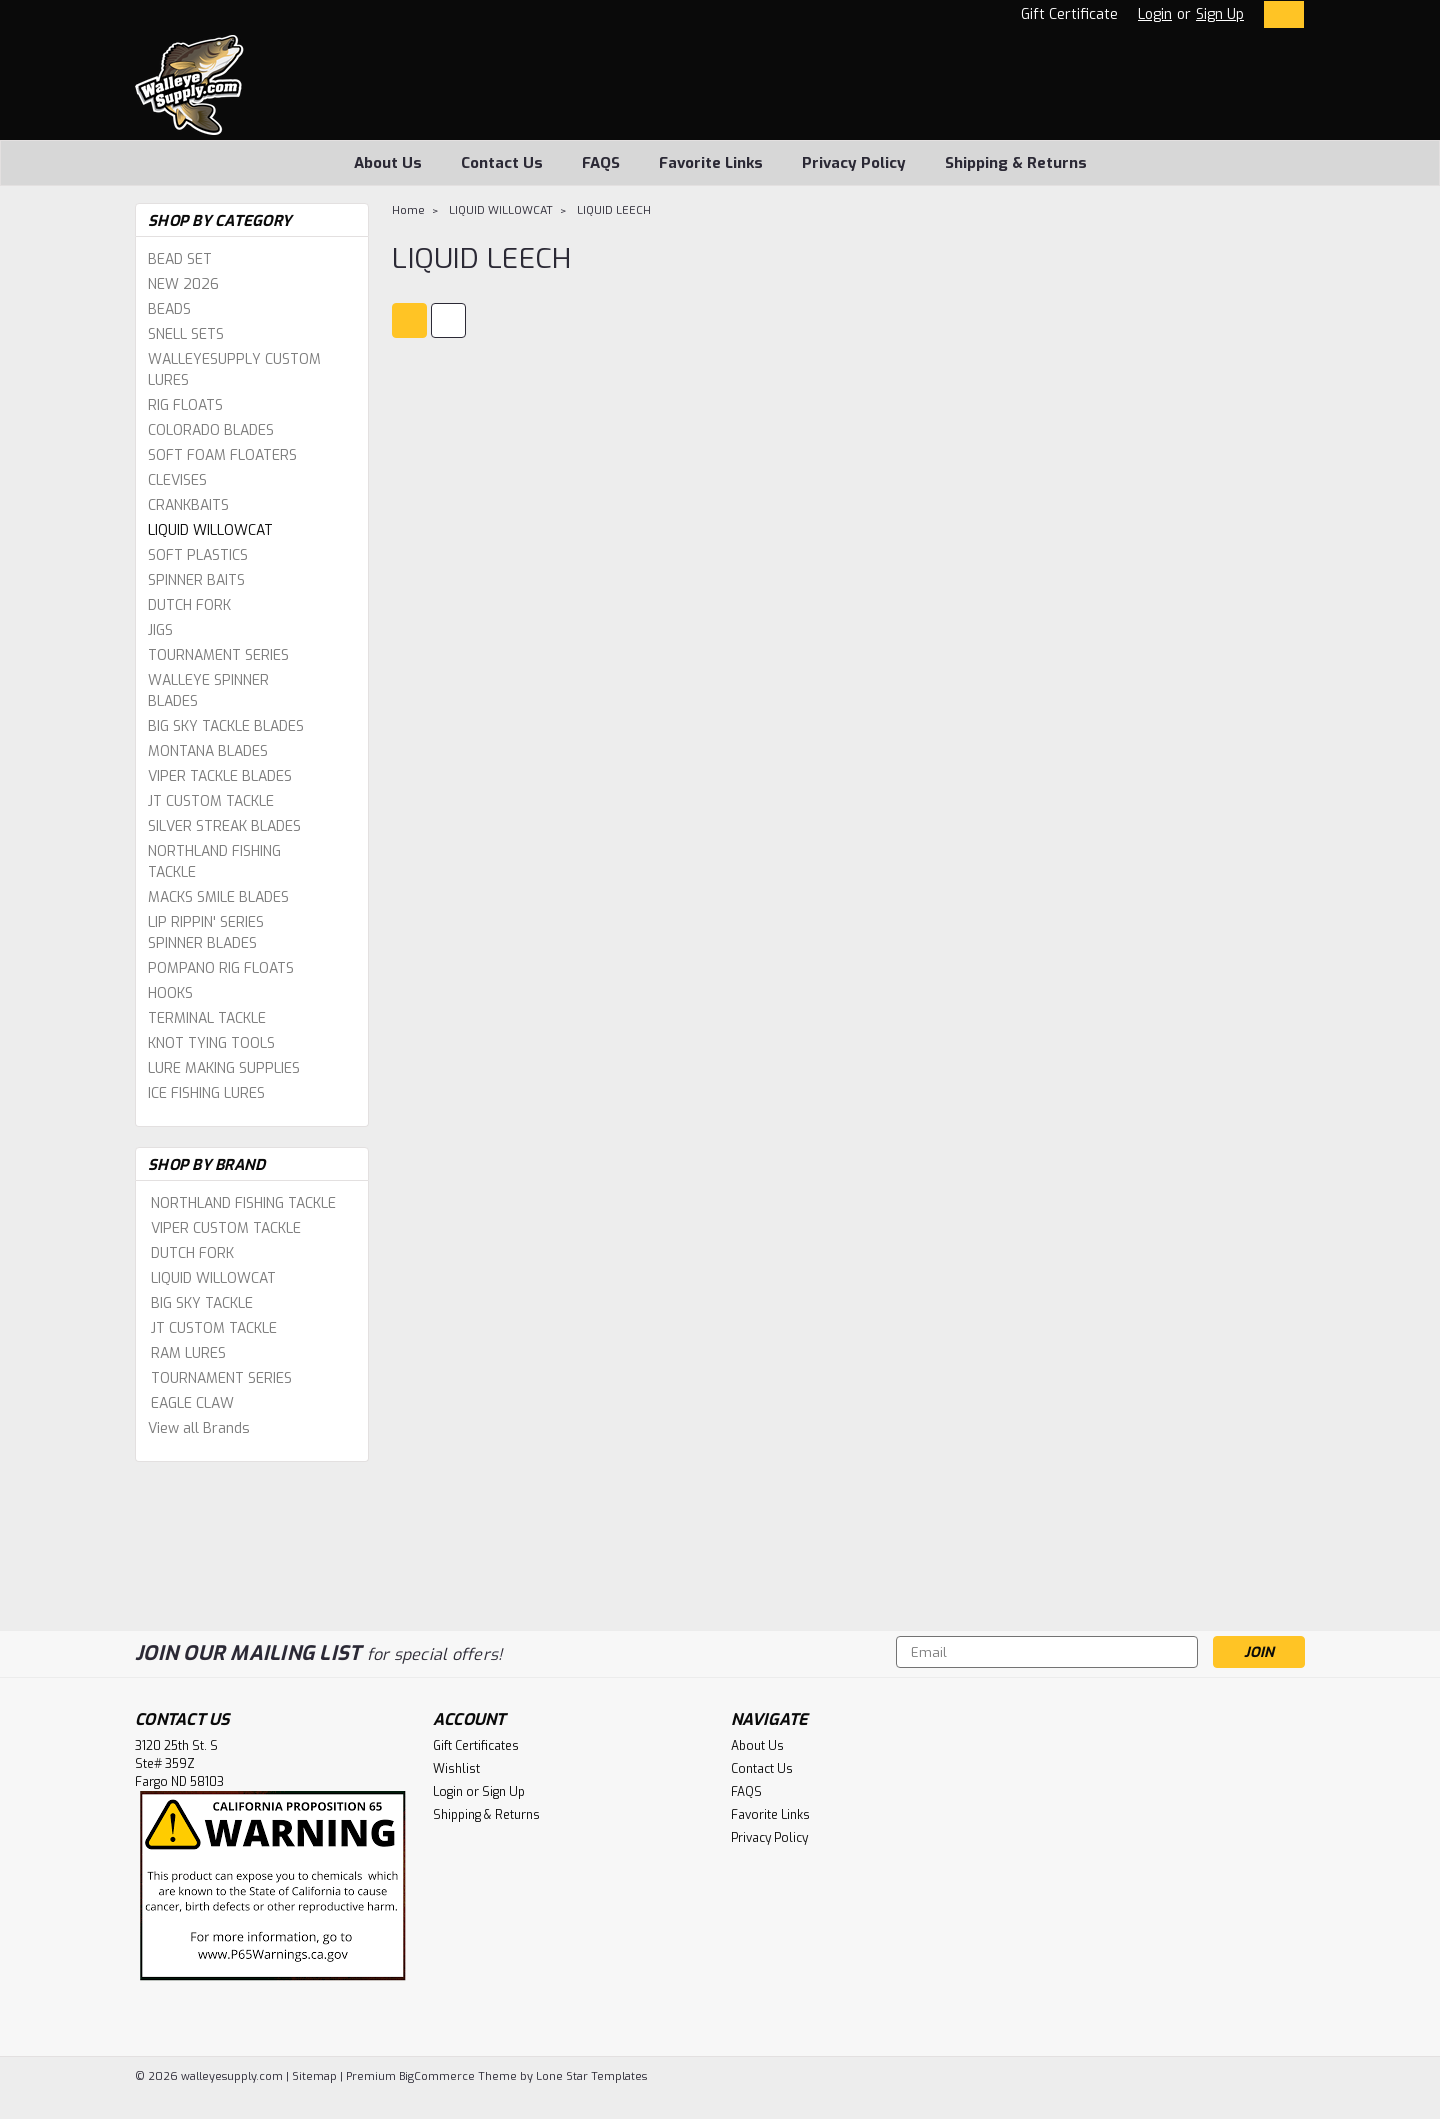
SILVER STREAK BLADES (224, 826)
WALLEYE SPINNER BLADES (208, 691)
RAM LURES (188, 1353)
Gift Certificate (1069, 14)
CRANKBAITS (188, 505)
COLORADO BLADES (211, 430)
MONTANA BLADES (208, 751)
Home (408, 210)
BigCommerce (437, 2076)
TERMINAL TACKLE (207, 1018)
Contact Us (502, 163)
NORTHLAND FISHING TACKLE (214, 862)
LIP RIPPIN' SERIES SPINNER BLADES (206, 933)
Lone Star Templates (591, 2076)
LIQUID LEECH (614, 210)
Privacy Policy (854, 163)
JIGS (160, 630)
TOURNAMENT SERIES (218, 655)
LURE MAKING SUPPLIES (224, 1068)
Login (1155, 14)
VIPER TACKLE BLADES (220, 776)
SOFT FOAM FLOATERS (222, 455)
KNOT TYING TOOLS (211, 1043)
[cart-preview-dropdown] (1279, 14)
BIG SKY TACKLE (202, 1303)
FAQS (601, 163)
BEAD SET (180, 259)
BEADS (169, 309)
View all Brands (199, 1428)
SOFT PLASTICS (198, 555)
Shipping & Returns (1016, 163)
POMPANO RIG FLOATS (221, 968)
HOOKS (170, 993)
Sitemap (314, 2076)
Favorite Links (711, 163)
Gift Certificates (476, 1746)
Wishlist (456, 1769)
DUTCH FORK (189, 605)
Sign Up (1220, 14)
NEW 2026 (183, 284)
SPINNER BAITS (196, 580)
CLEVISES (177, 480)
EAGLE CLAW (192, 1403)
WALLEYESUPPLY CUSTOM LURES (234, 370)
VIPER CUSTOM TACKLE (226, 1228)
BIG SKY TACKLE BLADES (226, 726)
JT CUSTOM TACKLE (211, 801)
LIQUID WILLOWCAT (210, 530)
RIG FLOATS (185, 405)
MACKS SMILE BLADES (218, 897)
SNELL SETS (186, 334)
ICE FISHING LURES (206, 1093)
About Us (388, 163)
